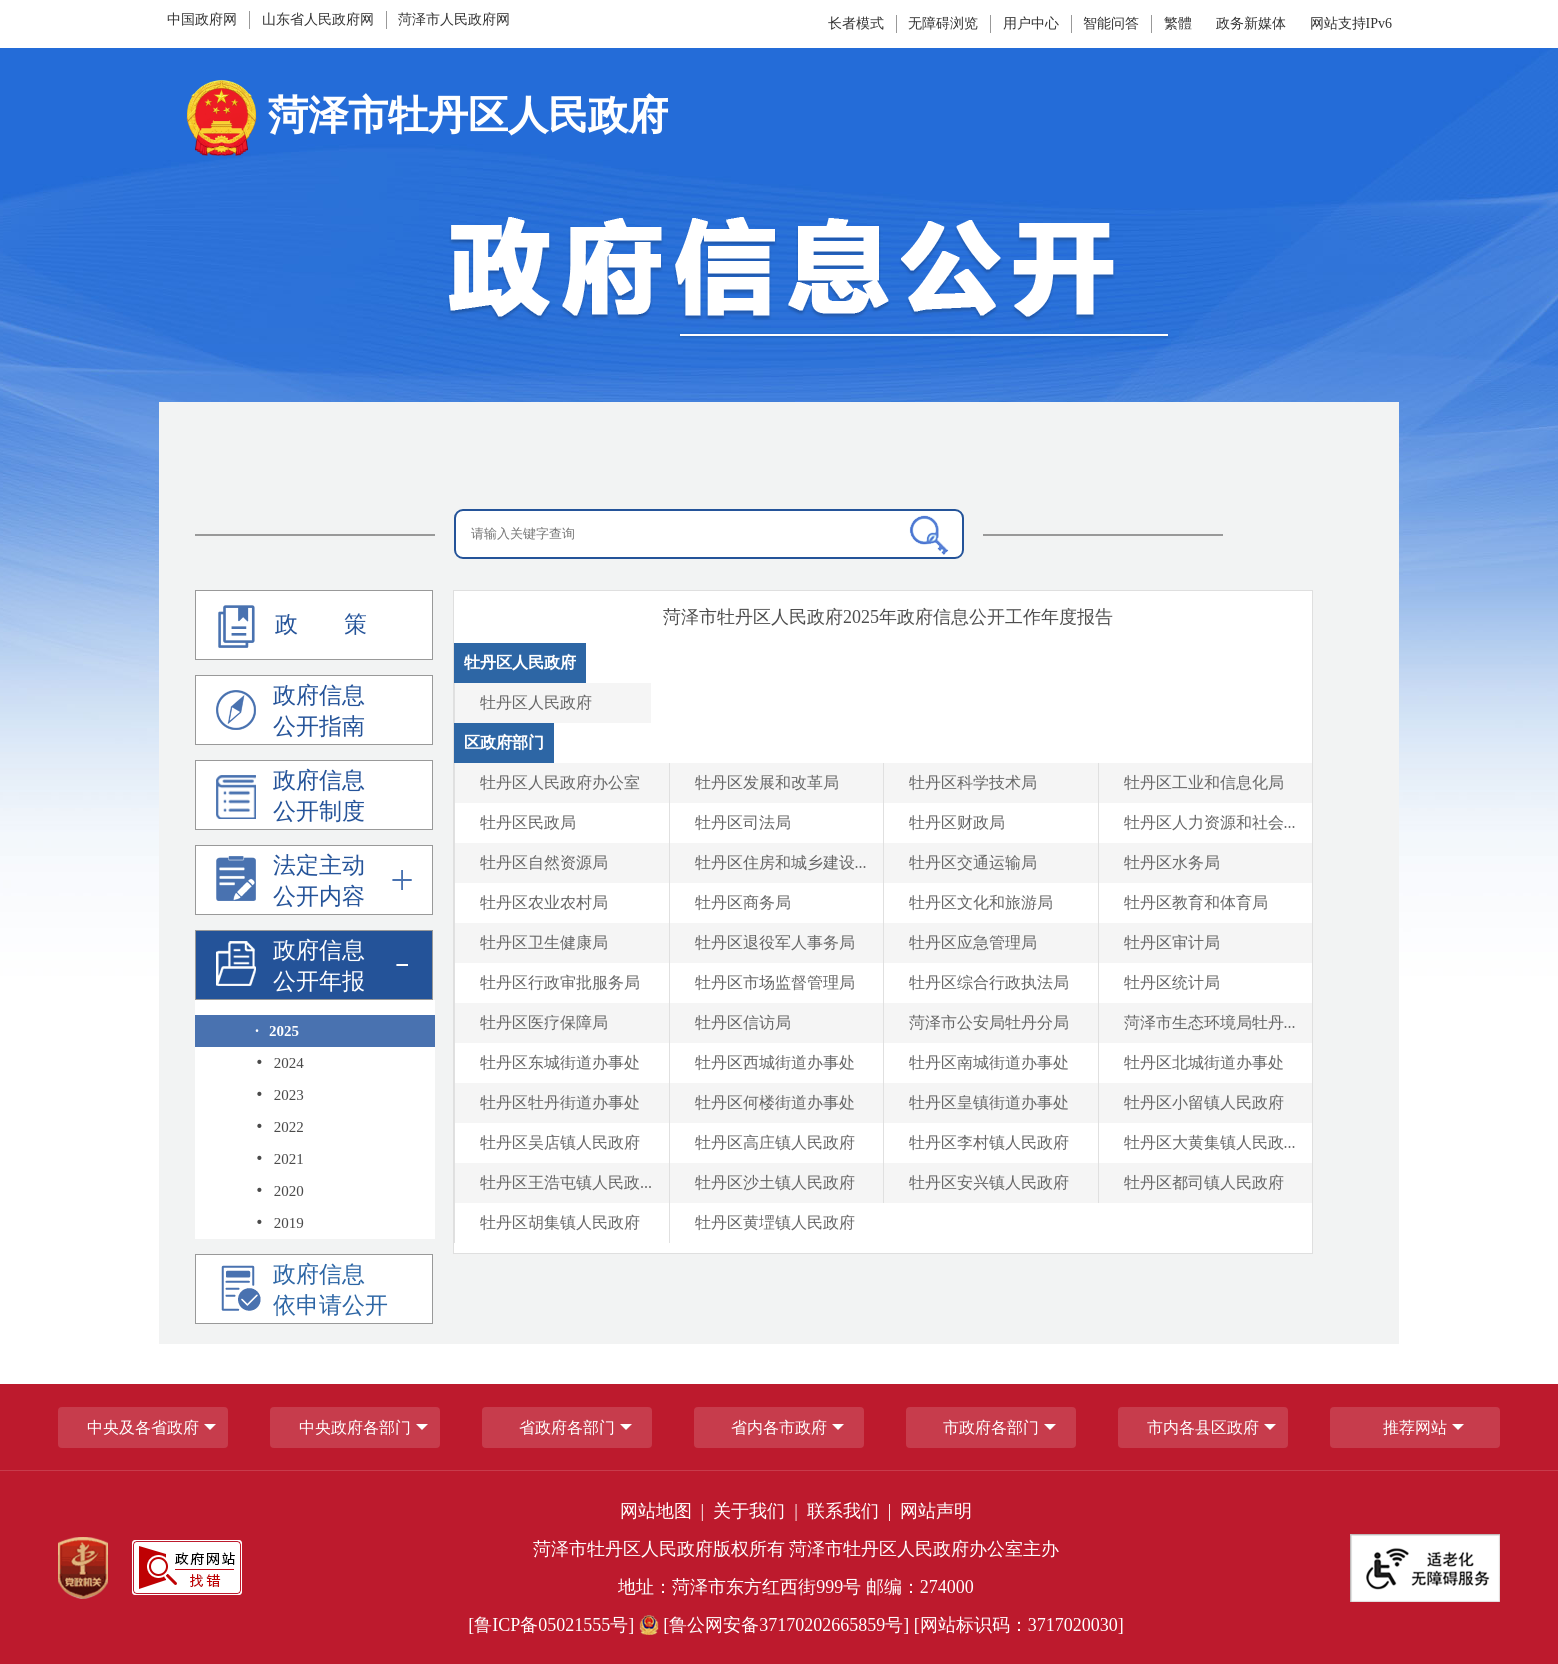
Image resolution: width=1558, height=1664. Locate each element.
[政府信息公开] (779, 276)
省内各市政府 (779, 1427)
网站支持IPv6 (1351, 23)
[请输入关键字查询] (709, 534)
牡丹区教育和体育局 (1196, 902)
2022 (279, 1127)
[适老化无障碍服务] (1425, 1568)
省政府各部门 (567, 1427)
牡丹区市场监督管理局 (775, 982)
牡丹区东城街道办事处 (560, 1062)
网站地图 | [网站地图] (664, 1511)
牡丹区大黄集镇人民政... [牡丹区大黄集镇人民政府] (1210, 1142)
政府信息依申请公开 (302, 1293)
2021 (279, 1159)
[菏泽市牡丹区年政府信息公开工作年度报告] (888, 617)
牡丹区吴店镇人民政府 (560, 1142)
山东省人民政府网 (318, 19)
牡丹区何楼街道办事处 (775, 1102)
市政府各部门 (991, 1427)
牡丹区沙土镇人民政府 (775, 1182)
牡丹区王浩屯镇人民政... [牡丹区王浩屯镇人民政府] (566, 1182)
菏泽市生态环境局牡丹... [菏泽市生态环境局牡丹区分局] (1210, 1022)
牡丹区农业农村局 (544, 902)
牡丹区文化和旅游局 (981, 902)
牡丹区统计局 (1172, 982)
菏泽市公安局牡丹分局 (989, 1022)
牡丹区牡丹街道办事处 (560, 1102)
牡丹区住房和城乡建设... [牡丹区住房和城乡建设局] (781, 862)
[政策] (315, 625)
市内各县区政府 (1203, 1427)
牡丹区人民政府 (520, 662)
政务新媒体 (1251, 23)
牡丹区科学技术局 (973, 782)
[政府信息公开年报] (314, 965)
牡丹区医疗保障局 (544, 1022)
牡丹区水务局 (1172, 862)
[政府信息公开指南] (315, 710)
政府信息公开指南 (290, 714)
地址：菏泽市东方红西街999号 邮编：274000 (796, 1587)
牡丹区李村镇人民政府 (989, 1142)
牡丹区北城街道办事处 (1204, 1062)
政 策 (287, 626)
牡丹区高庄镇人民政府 (775, 1142)
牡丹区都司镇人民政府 (1204, 1182)
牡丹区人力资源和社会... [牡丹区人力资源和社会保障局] (1210, 822)
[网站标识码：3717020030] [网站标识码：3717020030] (1019, 1625)
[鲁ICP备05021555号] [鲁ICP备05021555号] (551, 1625)
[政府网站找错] (187, 1567)
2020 (279, 1191)
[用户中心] (1031, 23)
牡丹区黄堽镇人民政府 (775, 1222)
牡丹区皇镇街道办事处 (989, 1102)
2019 (279, 1223)
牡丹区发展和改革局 (767, 782)
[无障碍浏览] (947, 23)
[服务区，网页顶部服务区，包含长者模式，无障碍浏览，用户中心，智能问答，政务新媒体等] (996, 24)
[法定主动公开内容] (314, 880)
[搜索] (929, 535)
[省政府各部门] (567, 1427)
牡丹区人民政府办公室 (560, 782)
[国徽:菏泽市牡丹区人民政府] (423, 123)
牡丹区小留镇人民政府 (1204, 1102)
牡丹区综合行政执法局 (989, 982)
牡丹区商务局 (743, 902)
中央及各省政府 (143, 1427)
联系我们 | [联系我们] (851, 1511)
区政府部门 (504, 742)
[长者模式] (858, 23)
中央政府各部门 (355, 1427)
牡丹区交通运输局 (973, 862)
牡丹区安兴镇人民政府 (989, 1182)
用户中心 (1031, 23)
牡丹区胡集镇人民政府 (560, 1222)
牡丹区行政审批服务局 (560, 982)
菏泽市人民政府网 (454, 19)
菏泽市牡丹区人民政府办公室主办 (924, 1549)
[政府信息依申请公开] (315, 1289)
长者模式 (856, 23)
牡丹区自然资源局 (544, 862)
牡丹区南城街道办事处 (989, 1062)
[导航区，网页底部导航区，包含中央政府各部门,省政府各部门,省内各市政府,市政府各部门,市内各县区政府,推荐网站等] (779, 1427)
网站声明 (936, 1511)
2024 (279, 1063)
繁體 (1178, 23)
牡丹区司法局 (743, 822)
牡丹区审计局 (1172, 942)
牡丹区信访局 (743, 1022)
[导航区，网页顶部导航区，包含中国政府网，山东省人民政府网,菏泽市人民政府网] (376, 20)
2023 (279, 1095)
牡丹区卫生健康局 (544, 942)
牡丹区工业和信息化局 (1204, 782)
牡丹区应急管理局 (973, 942)
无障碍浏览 (943, 23)
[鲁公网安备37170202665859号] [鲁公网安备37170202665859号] (776, 1625)
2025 (277, 1031)
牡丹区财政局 (957, 822)
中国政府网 (202, 19)
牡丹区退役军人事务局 (775, 942)
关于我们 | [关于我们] (757, 1511)
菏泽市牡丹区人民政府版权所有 (659, 1549)
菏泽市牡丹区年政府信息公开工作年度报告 (888, 617)
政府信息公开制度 (290, 799)
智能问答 (1111, 23)
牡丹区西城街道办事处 (775, 1062)
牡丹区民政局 (528, 822)
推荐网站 (1415, 1427)
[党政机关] (83, 1568)
